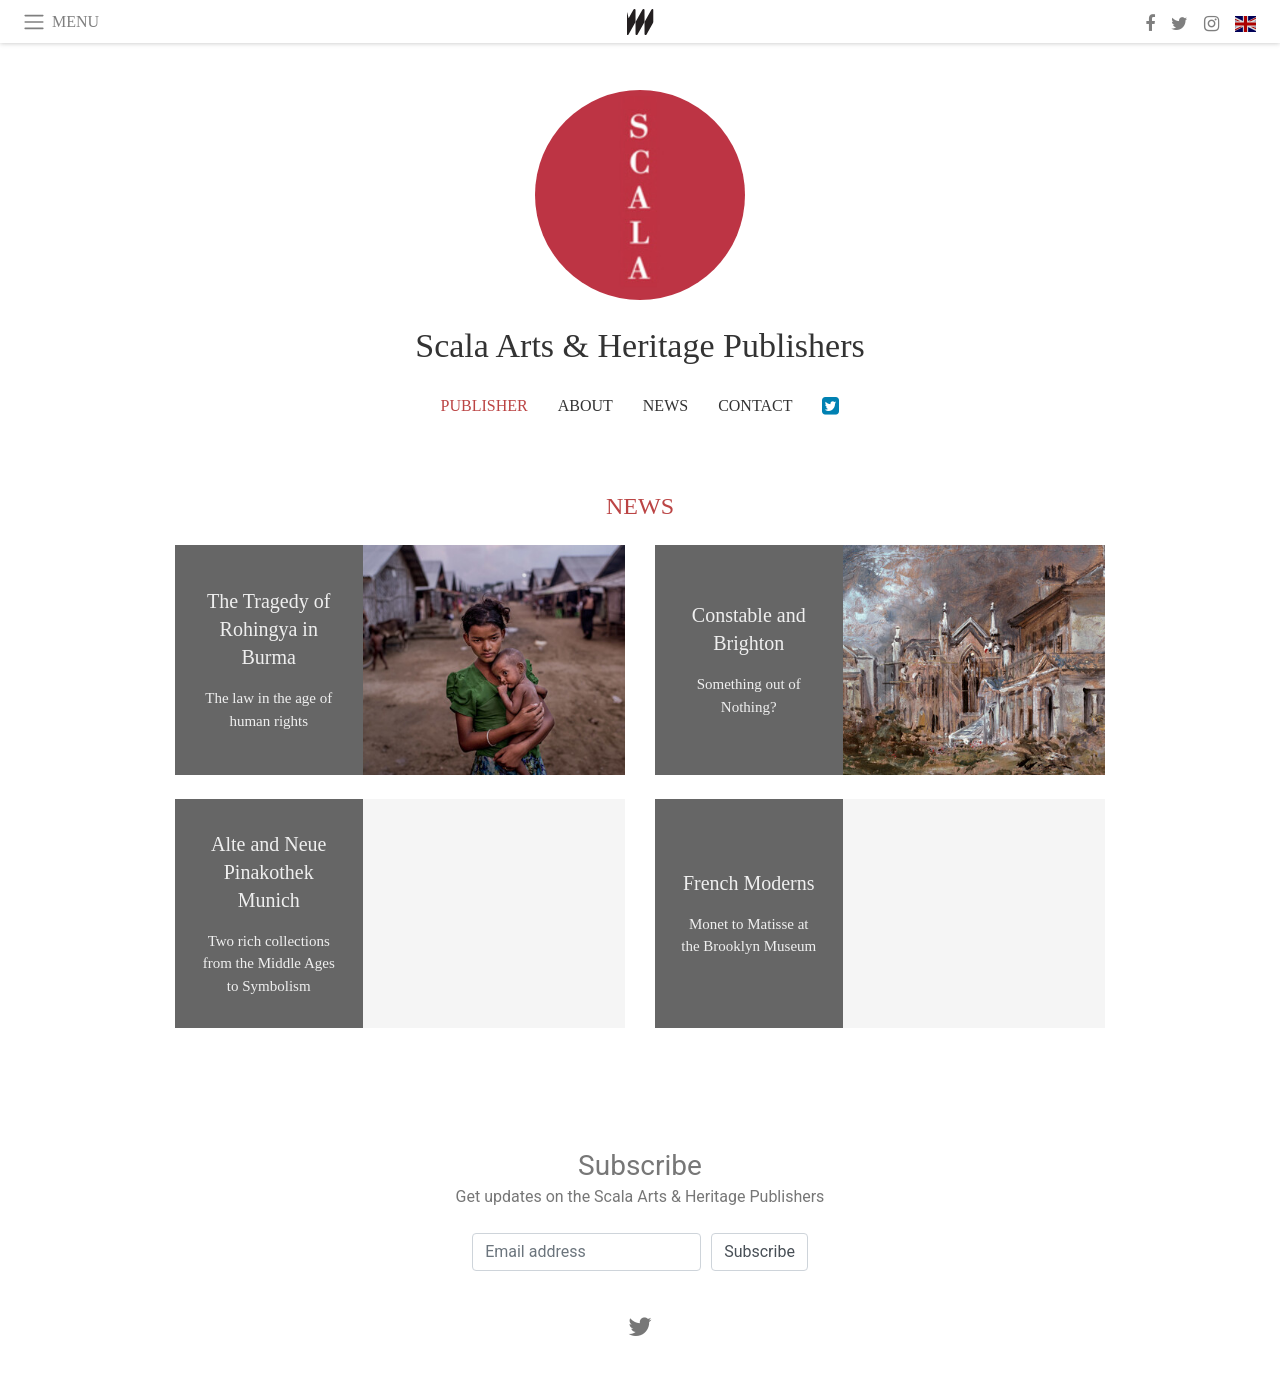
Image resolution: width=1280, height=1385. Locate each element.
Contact (755, 405)
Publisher (484, 405)
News (665, 405)
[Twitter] (830, 406)
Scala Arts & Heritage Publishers (639, 345)
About (585, 405)
